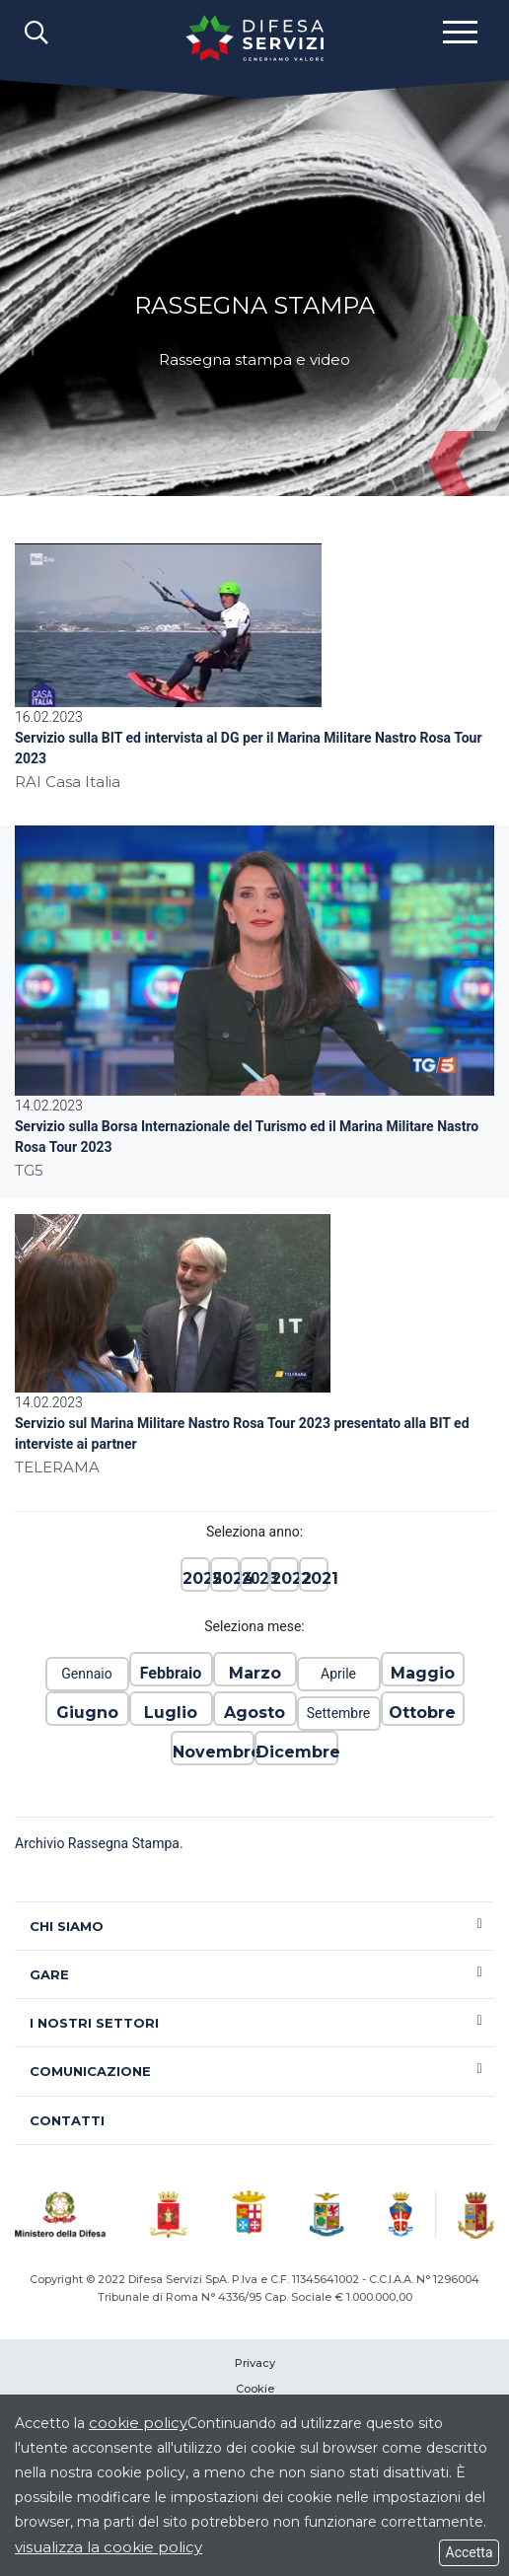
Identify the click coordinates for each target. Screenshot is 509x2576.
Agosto (254, 1712)
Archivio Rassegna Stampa (97, 1843)
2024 (225, 1578)
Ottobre (422, 1712)
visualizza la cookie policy (108, 2547)
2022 (284, 1578)
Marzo (255, 1673)
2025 (195, 1578)
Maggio (423, 1673)
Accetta (469, 2552)
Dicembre (296, 1752)
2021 (314, 1578)
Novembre (213, 1752)
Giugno (87, 1712)
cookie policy (138, 2422)
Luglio (170, 1712)
